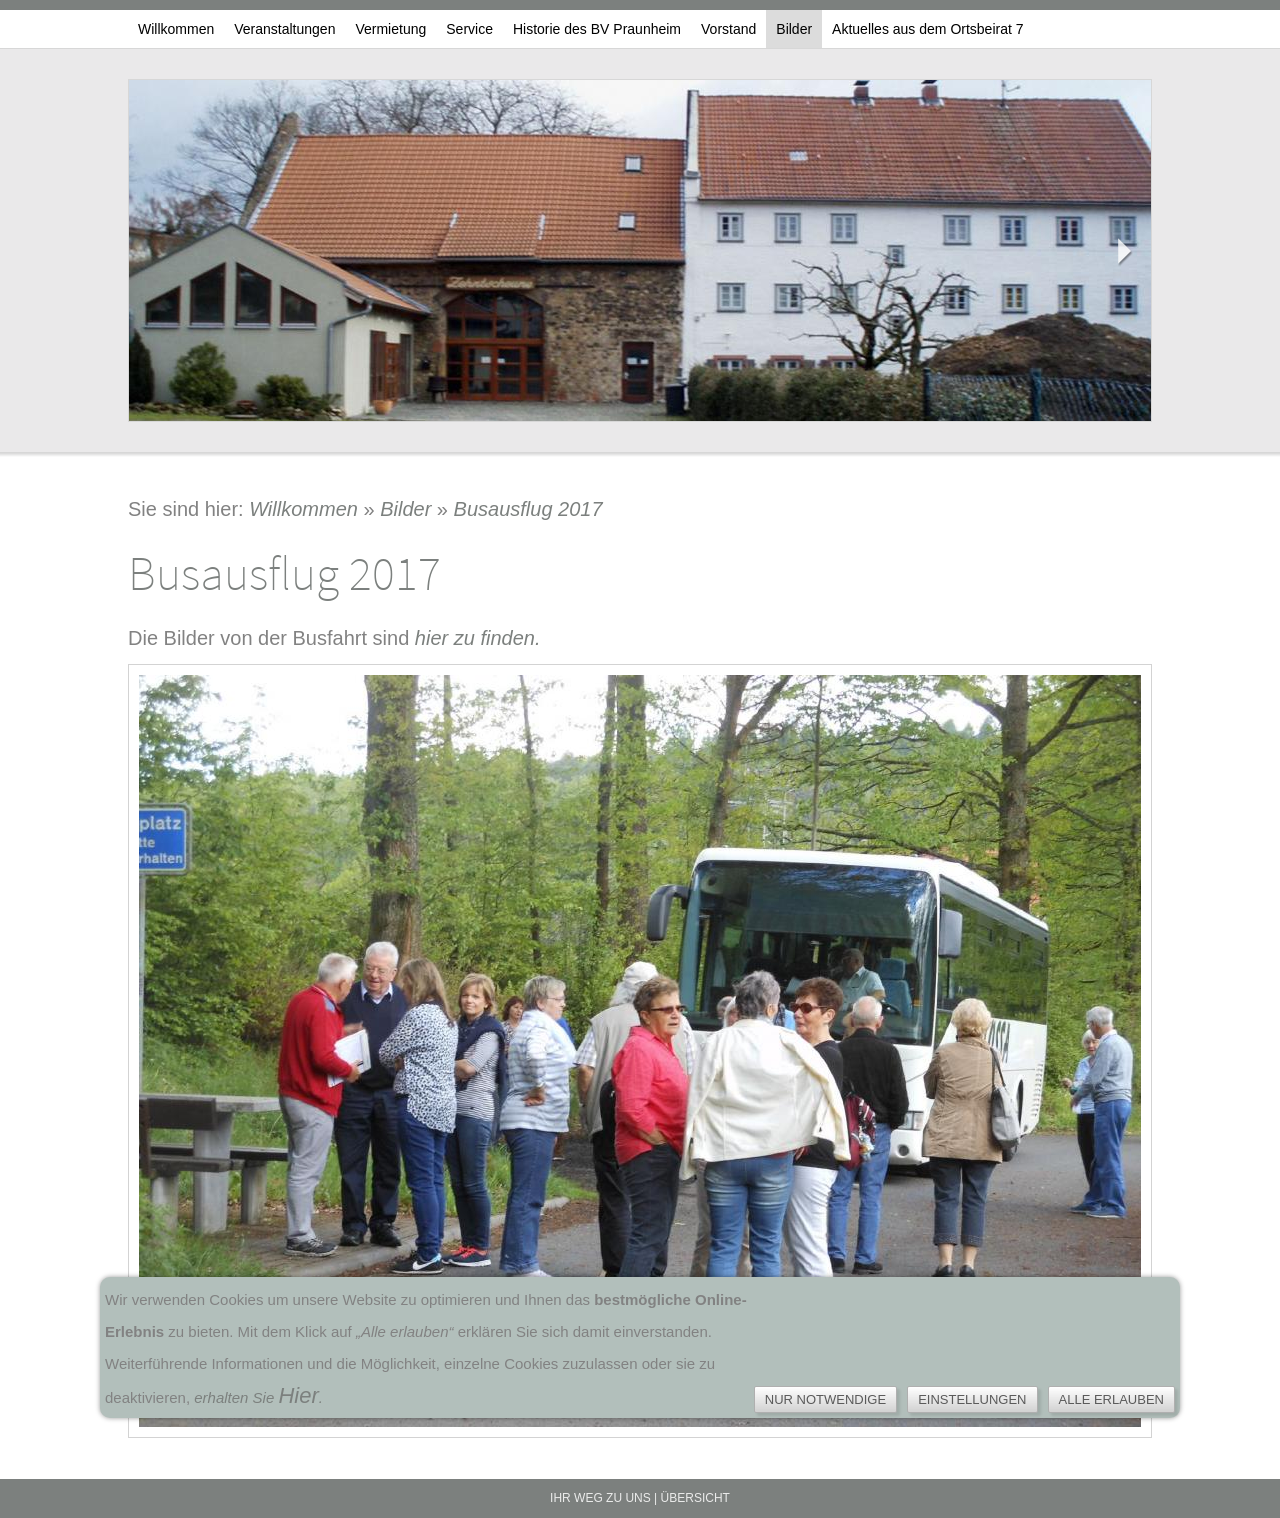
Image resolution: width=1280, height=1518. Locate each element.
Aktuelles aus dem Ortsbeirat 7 (927, 29)
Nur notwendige (825, 1399)
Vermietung (390, 29)
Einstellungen (972, 1399)
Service (469, 29)
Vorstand (728, 29)
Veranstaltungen (284, 29)
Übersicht (695, 1498)
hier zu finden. (478, 638)
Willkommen (176, 29)
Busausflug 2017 (528, 509)
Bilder (794, 29)
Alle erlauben (1112, 1399)
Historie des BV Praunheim (597, 29)
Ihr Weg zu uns (600, 1498)
